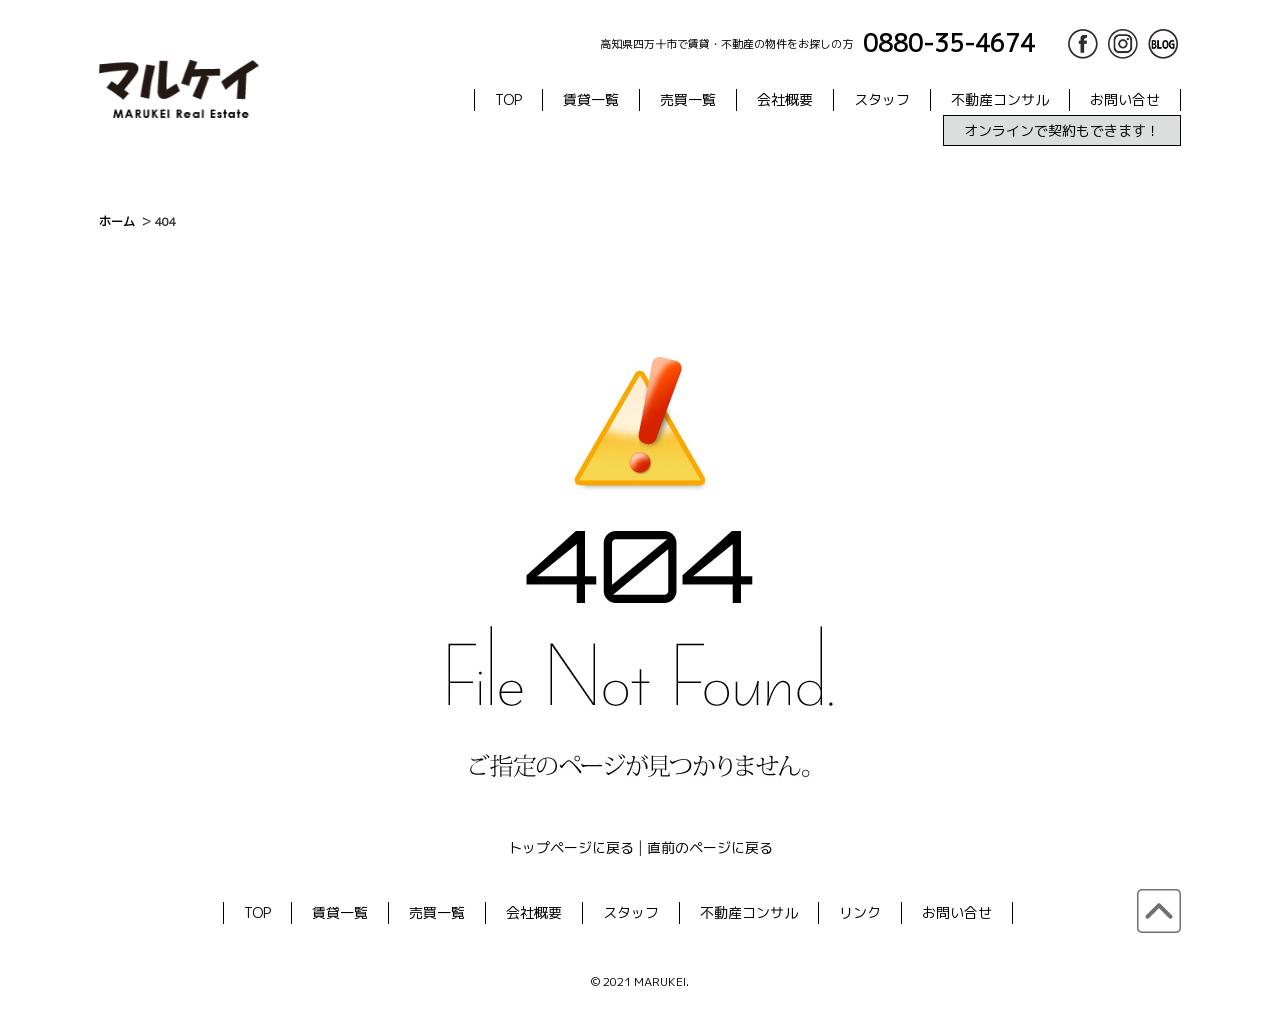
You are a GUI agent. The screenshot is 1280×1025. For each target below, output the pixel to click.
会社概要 (785, 99)
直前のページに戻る (710, 847)
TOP (508, 99)
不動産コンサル (1000, 99)
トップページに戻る (571, 847)
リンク (860, 912)
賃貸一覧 (591, 99)
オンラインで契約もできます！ (1062, 130)
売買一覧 (688, 99)
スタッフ (882, 99)
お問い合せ (1125, 99)
